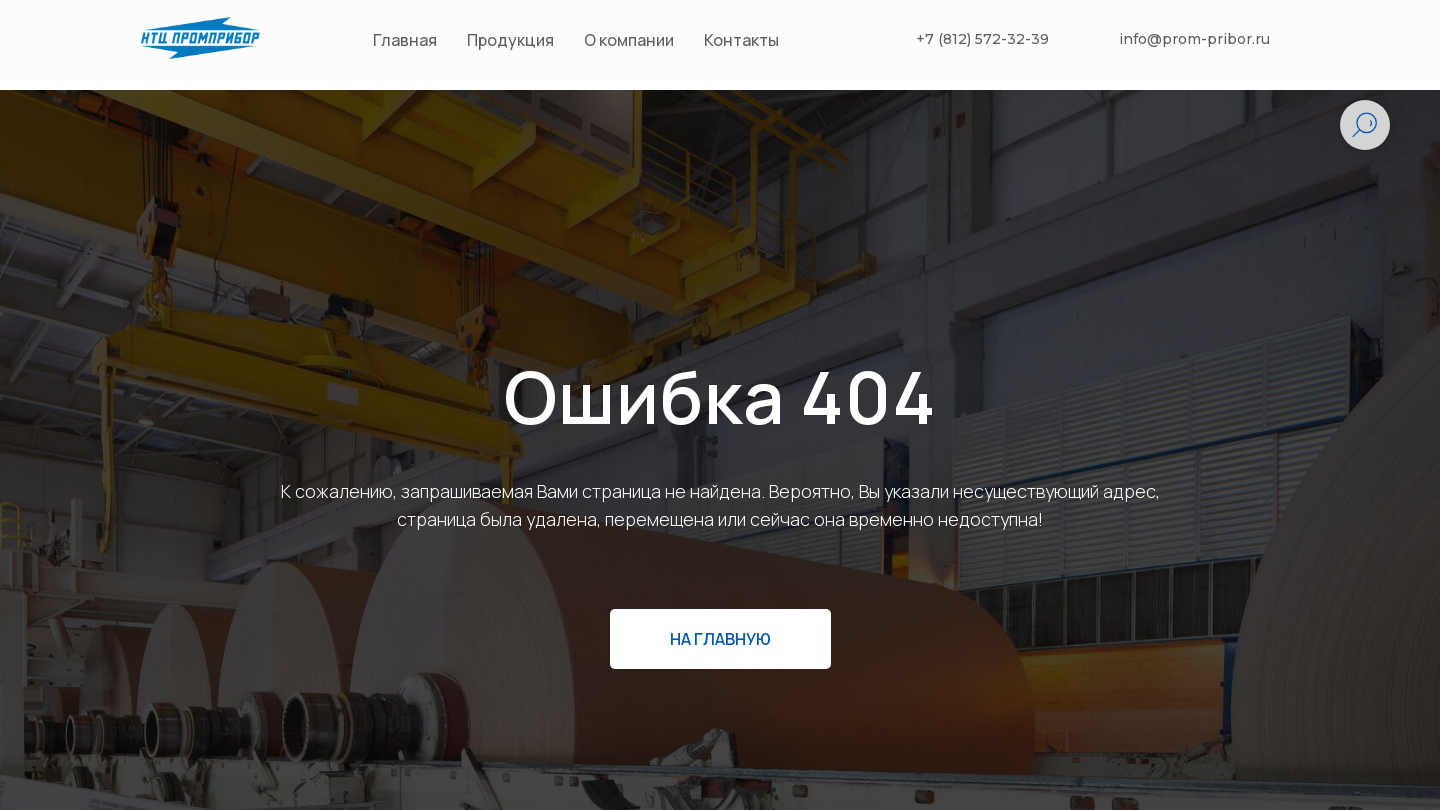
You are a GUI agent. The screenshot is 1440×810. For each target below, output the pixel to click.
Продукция (510, 40)
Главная (405, 40)
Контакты (741, 40)
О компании (629, 40)
